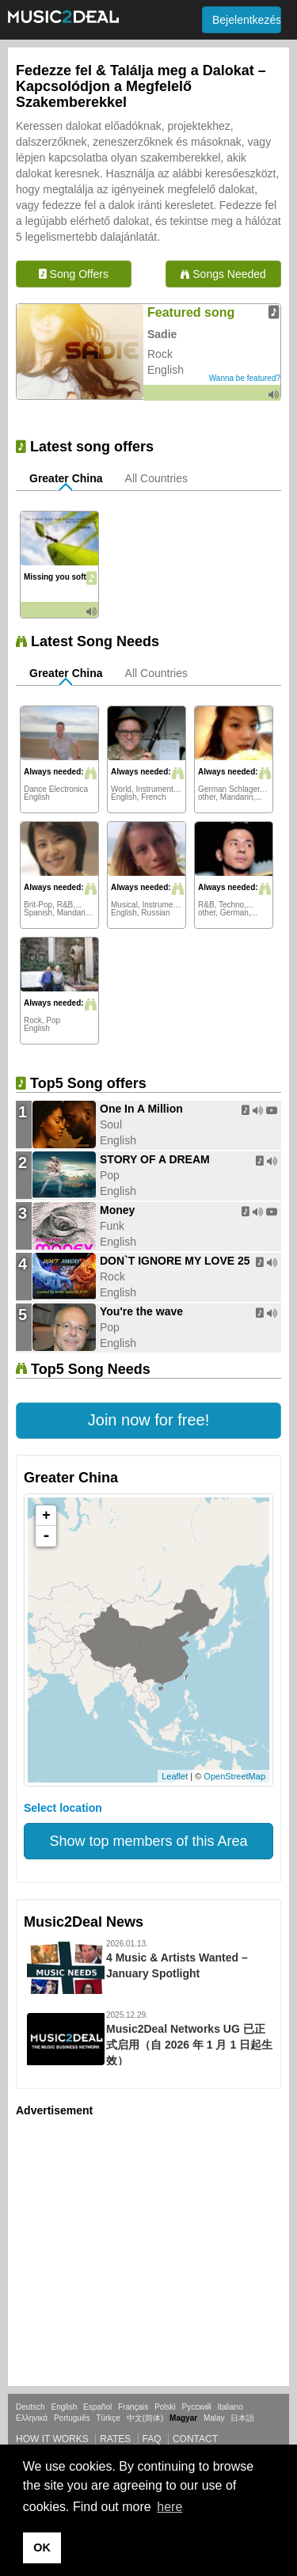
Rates (115, 2439)
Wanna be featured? (244, 378)
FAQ (152, 2439)
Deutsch (30, 2407)
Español (97, 2407)
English (64, 2407)
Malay (214, 2418)
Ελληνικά (32, 2418)
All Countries (156, 478)
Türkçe (108, 2418)
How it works (52, 2439)
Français (133, 2407)
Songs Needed (223, 274)
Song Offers (74, 274)
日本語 (242, 2418)
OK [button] (42, 2547)
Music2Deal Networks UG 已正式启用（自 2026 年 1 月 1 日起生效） (189, 2044)
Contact (195, 2439)
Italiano (229, 2407)
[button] (148, 1420)
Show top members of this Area (148, 1841)
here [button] (169, 2506)
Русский (196, 2407)
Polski (165, 2407)
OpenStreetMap (234, 1776)
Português (72, 2418)
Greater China (66, 478)
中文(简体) (145, 2418)
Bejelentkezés (246, 19)
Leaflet (175, 1776)
